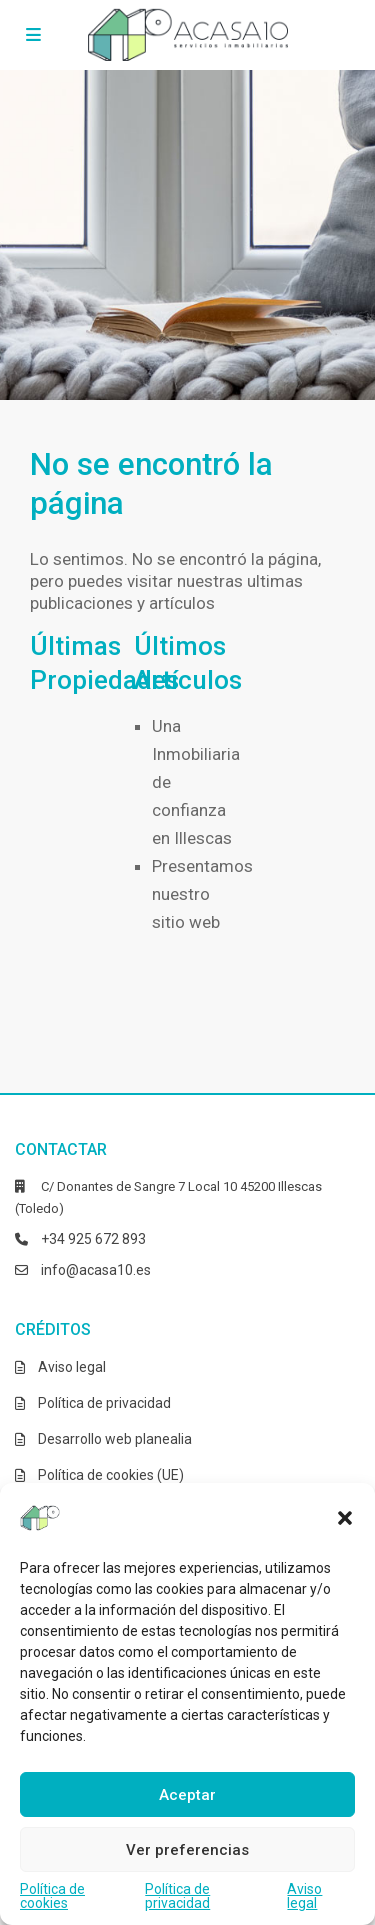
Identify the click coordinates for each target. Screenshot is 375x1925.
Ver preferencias (187, 1850)
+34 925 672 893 (93, 1239)
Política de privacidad (177, 1896)
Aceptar (187, 1795)
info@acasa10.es (96, 1270)
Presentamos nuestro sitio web (202, 894)
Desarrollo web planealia (115, 1439)
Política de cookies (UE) (111, 1475)
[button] (345, 1518)
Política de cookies (52, 1896)
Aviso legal (304, 1896)
